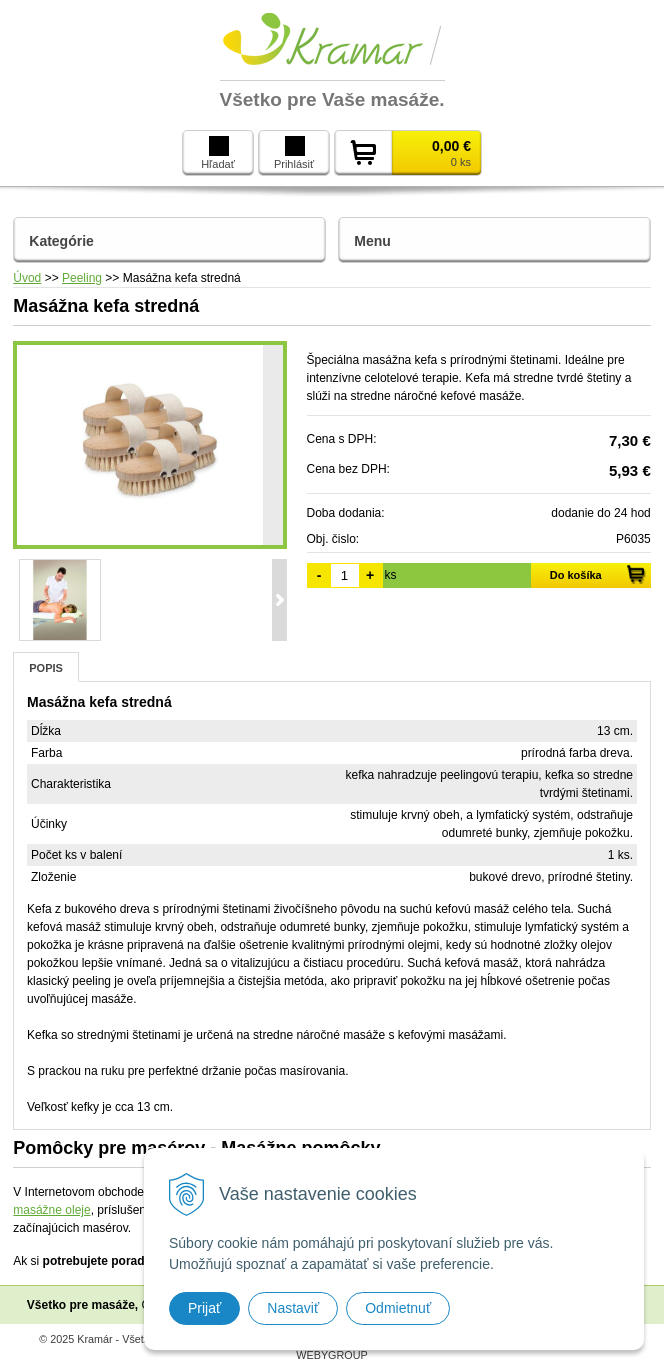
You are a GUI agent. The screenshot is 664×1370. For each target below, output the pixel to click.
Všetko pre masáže (81, 1305)
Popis (46, 668)
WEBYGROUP (331, 1355)
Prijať (204, 1308)
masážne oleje (51, 1210)
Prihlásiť (294, 153)
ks (391, 575)
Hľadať (218, 153)
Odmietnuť (398, 1308)
